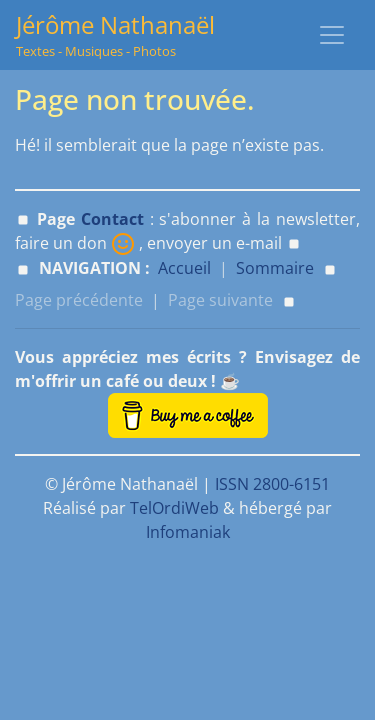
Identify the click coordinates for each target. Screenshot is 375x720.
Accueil (184, 268)
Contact (112, 219)
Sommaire (275, 268)
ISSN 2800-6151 (272, 484)
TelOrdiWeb (174, 508)
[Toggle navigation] (332, 35)
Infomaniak (188, 532)
